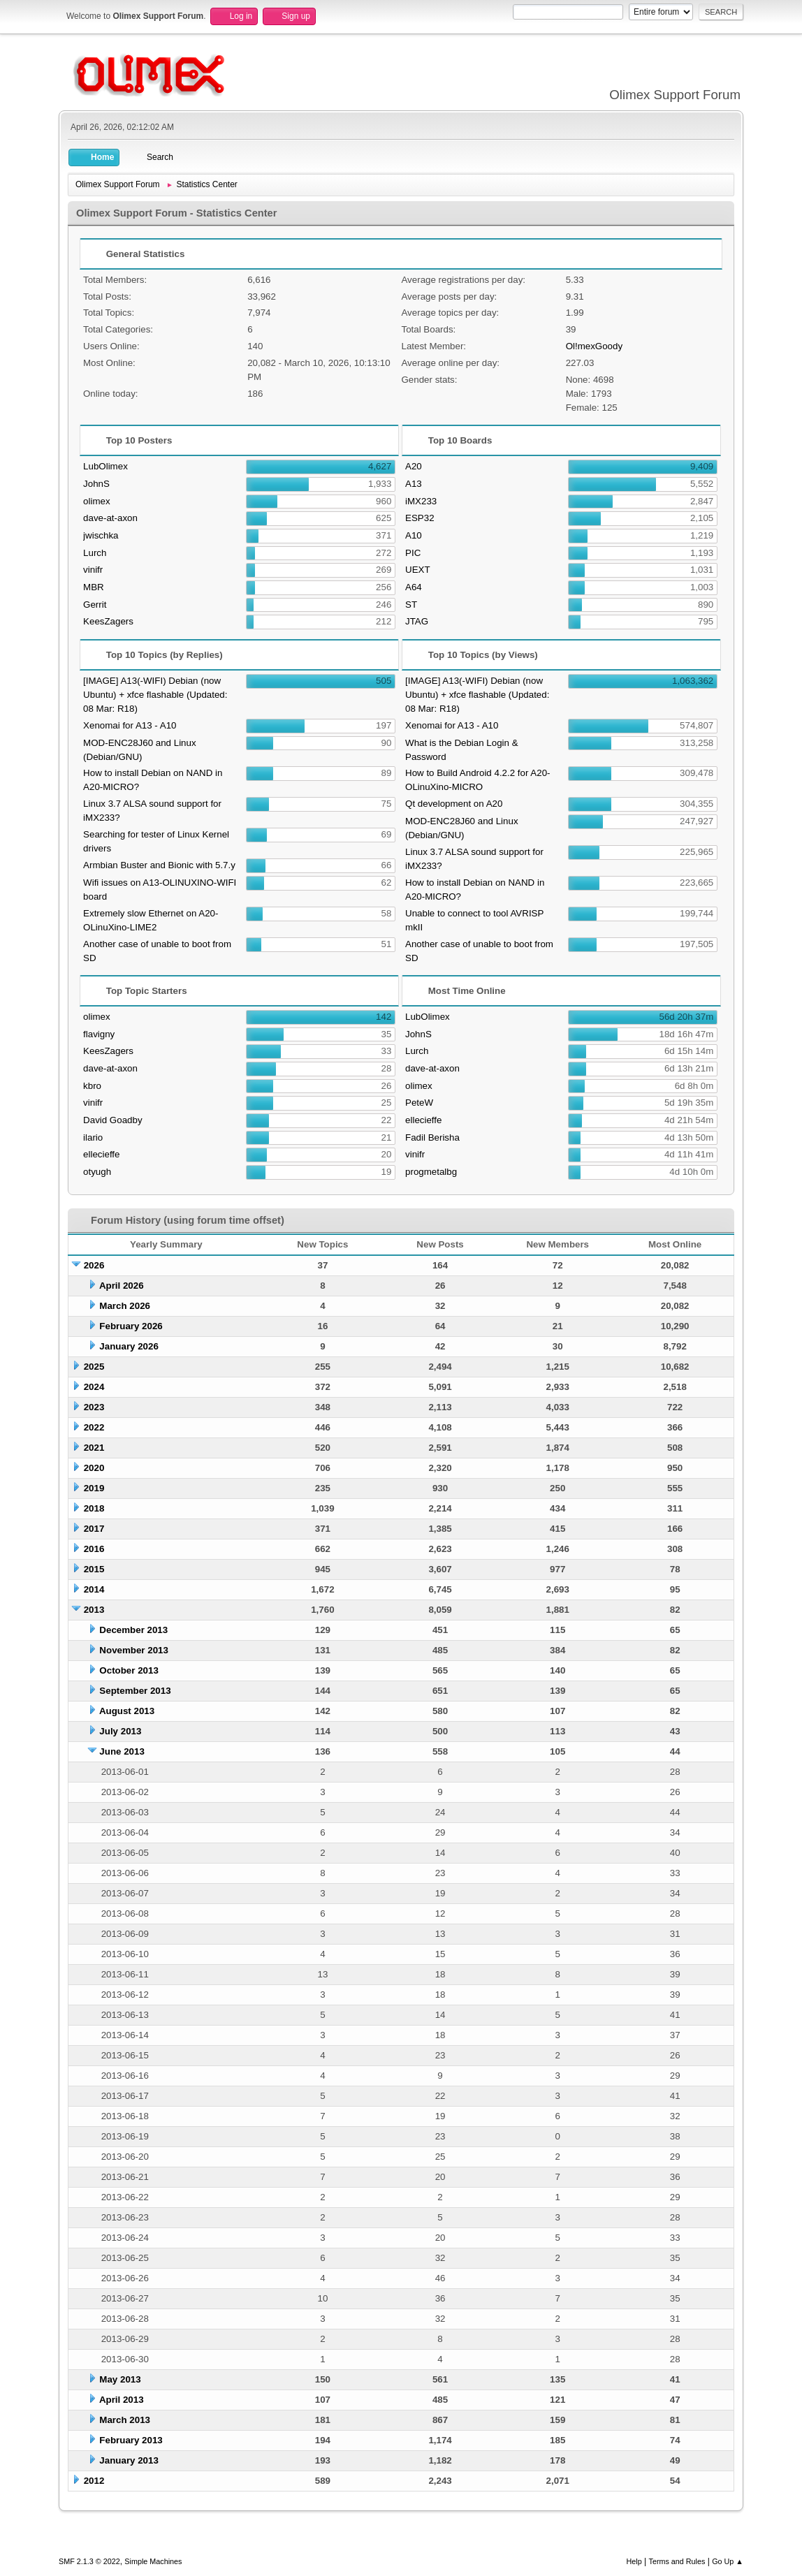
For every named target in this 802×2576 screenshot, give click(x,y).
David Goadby (112, 1120)
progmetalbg (431, 1171)
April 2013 (121, 2399)
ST (411, 604)
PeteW (419, 1102)
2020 (94, 1468)
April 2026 (121, 1285)
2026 (94, 1265)
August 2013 (126, 1711)
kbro (92, 1086)
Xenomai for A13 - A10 (129, 725)
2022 (94, 1427)
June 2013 (121, 1751)
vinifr (93, 569)
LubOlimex (105, 466)
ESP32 (420, 518)
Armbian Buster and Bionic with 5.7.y (159, 865)
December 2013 (133, 1630)
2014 (94, 1589)
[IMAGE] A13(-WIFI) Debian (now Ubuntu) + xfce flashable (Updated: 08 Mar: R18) (155, 694)
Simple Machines (153, 2561)
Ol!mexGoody (594, 346)
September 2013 (134, 1690)
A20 (413, 466)
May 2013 (119, 2379)
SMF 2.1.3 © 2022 (89, 2561)
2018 (94, 1508)
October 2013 (128, 1670)
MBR (93, 587)
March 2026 (124, 1306)
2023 (94, 1407)
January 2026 (128, 1346)
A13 (413, 483)
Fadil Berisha (432, 1137)
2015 (94, 1569)
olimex (96, 501)
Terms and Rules (677, 2561)
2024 (94, 1387)
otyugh (97, 1171)
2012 (94, 2480)
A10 (413, 535)
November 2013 (133, 1650)
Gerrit (94, 604)
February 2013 (130, 2440)
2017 (94, 1528)
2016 (94, 1549)
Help (634, 2561)
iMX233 (421, 501)
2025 (94, 1366)
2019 (94, 1488)
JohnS (96, 483)
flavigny (99, 1034)
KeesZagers (108, 621)
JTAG (416, 621)
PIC (413, 553)
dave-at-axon (110, 518)
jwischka (100, 535)
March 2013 (124, 2420)
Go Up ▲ (727, 2561)
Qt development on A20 (453, 803)
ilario (93, 1137)
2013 (94, 1609)
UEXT (417, 569)
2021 (94, 1447)
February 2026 (130, 1326)
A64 (413, 587)
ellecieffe (101, 1154)
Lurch (94, 553)
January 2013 (128, 2460)
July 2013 (120, 1731)
